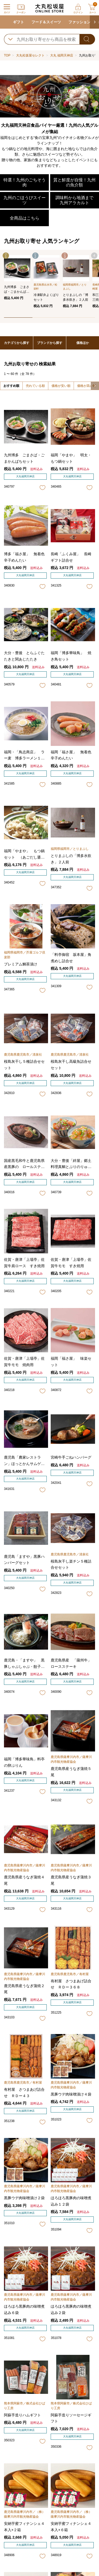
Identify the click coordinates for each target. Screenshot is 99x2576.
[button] (94, 22)
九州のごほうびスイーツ (24, 200)
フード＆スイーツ (46, 22)
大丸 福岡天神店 (61, 55)
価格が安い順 (60, 386)
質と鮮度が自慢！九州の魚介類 (74, 182)
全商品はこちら (24, 218)
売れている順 (35, 386)
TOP (7, 55)
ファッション (79, 22)
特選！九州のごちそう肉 (24, 182)
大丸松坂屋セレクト (30, 55)
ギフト (18, 22)
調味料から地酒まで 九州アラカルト (74, 200)
